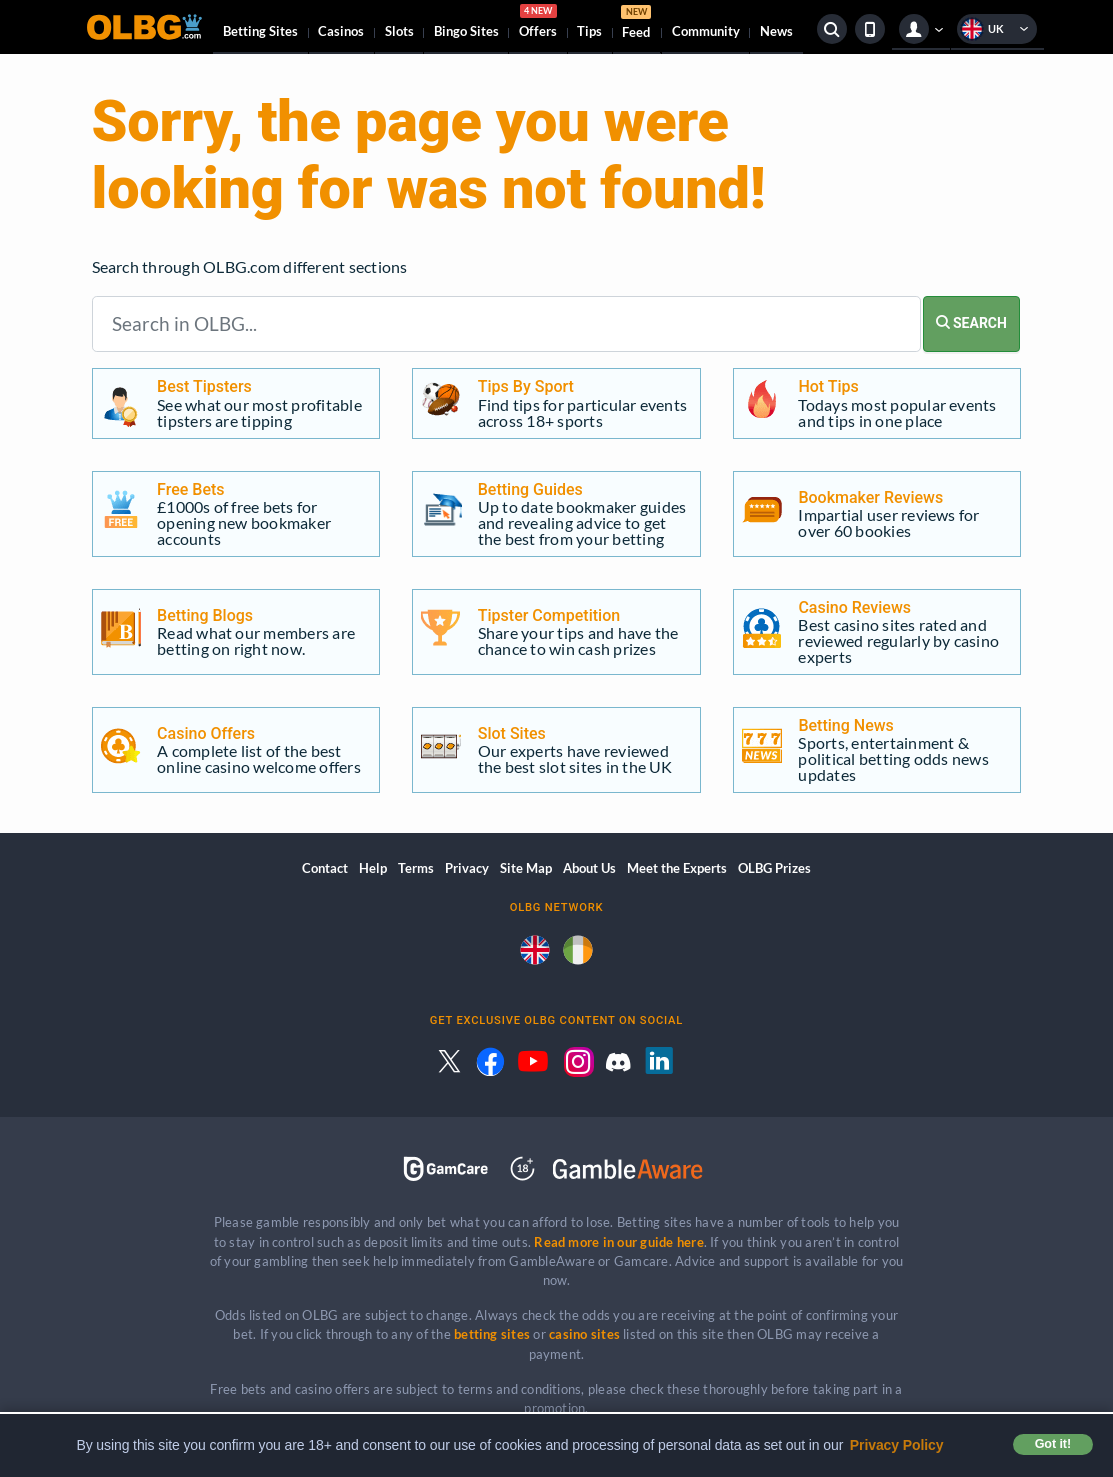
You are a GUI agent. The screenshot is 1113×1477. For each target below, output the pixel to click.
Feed (636, 24)
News (776, 31)
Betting (260, 31)
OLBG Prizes (774, 868)
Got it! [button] (1053, 1444)
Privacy (467, 868)
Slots (399, 31)
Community (706, 31)
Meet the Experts (677, 868)
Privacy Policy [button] (897, 1445)
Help (373, 868)
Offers (538, 24)
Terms (416, 868)
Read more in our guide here (618, 1242)
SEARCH (971, 323)
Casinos (341, 31)
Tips (589, 31)
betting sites (492, 1334)
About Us (589, 868)
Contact (325, 868)
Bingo (466, 31)
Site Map (526, 868)
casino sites (584, 1334)
